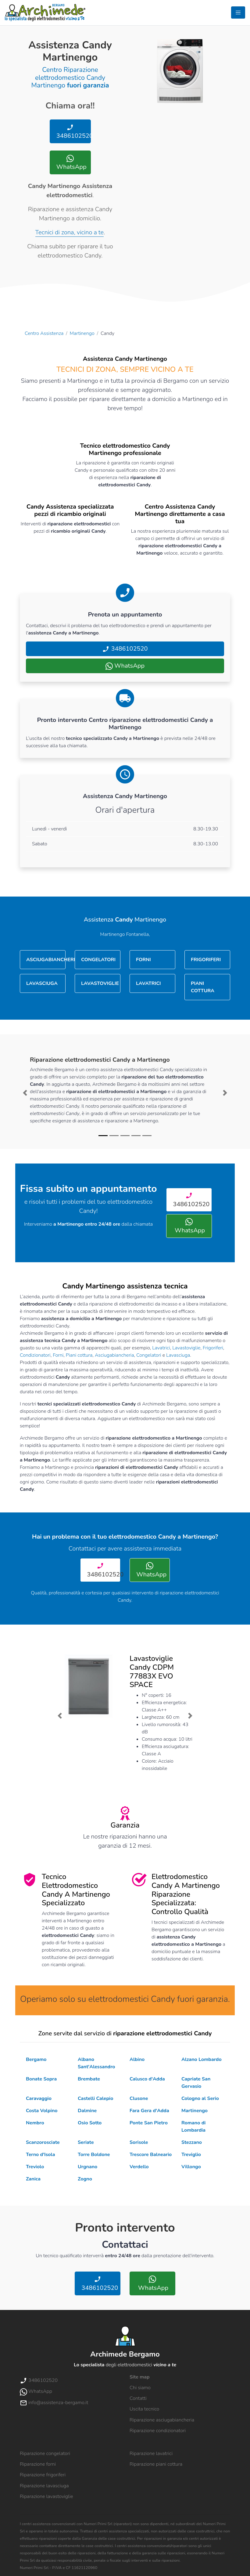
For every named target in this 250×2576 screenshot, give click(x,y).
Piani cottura (79, 1355)
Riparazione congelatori (45, 2453)
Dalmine (87, 2110)
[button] (25, 1093)
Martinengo (82, 333)
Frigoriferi (213, 1348)
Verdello (139, 2166)
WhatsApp (71, 163)
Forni (58, 1355)
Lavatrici (161, 1348)
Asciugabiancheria (114, 1355)
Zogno (85, 2179)
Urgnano (87, 2166)
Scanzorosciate (43, 2142)
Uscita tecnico (144, 2409)
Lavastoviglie (186, 1348)
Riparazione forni (38, 2464)
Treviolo (35, 2166)
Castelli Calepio (95, 2098)
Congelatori (148, 1355)
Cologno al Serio (200, 2098)
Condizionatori (35, 1355)
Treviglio (191, 2154)
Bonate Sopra (41, 2079)
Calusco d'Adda (147, 2079)
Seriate (86, 2142)
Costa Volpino (41, 2110)
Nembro (35, 2122)
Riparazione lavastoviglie (46, 2496)
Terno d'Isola (40, 2154)
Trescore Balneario (151, 2154)
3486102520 (73, 132)
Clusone (139, 2098)
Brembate (89, 2079)
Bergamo (36, 2059)
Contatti (138, 2398)
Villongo (191, 2166)
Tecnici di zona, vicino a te (69, 232)
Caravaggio (39, 2098)
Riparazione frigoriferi (43, 2474)
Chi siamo (140, 2387)
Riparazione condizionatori (158, 2430)
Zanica (33, 2179)
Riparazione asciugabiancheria (162, 2420)
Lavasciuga (178, 1355)
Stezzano (191, 2142)
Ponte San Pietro (149, 2122)
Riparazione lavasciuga (44, 2485)
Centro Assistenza (44, 333)
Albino (137, 2059)
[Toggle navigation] (238, 12)
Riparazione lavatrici (151, 2453)
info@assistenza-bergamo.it (54, 2402)
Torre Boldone (94, 2154)
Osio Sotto (90, 2122)
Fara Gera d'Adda (149, 2110)
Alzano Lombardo (201, 2059)
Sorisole (139, 2142)
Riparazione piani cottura (156, 2464)
